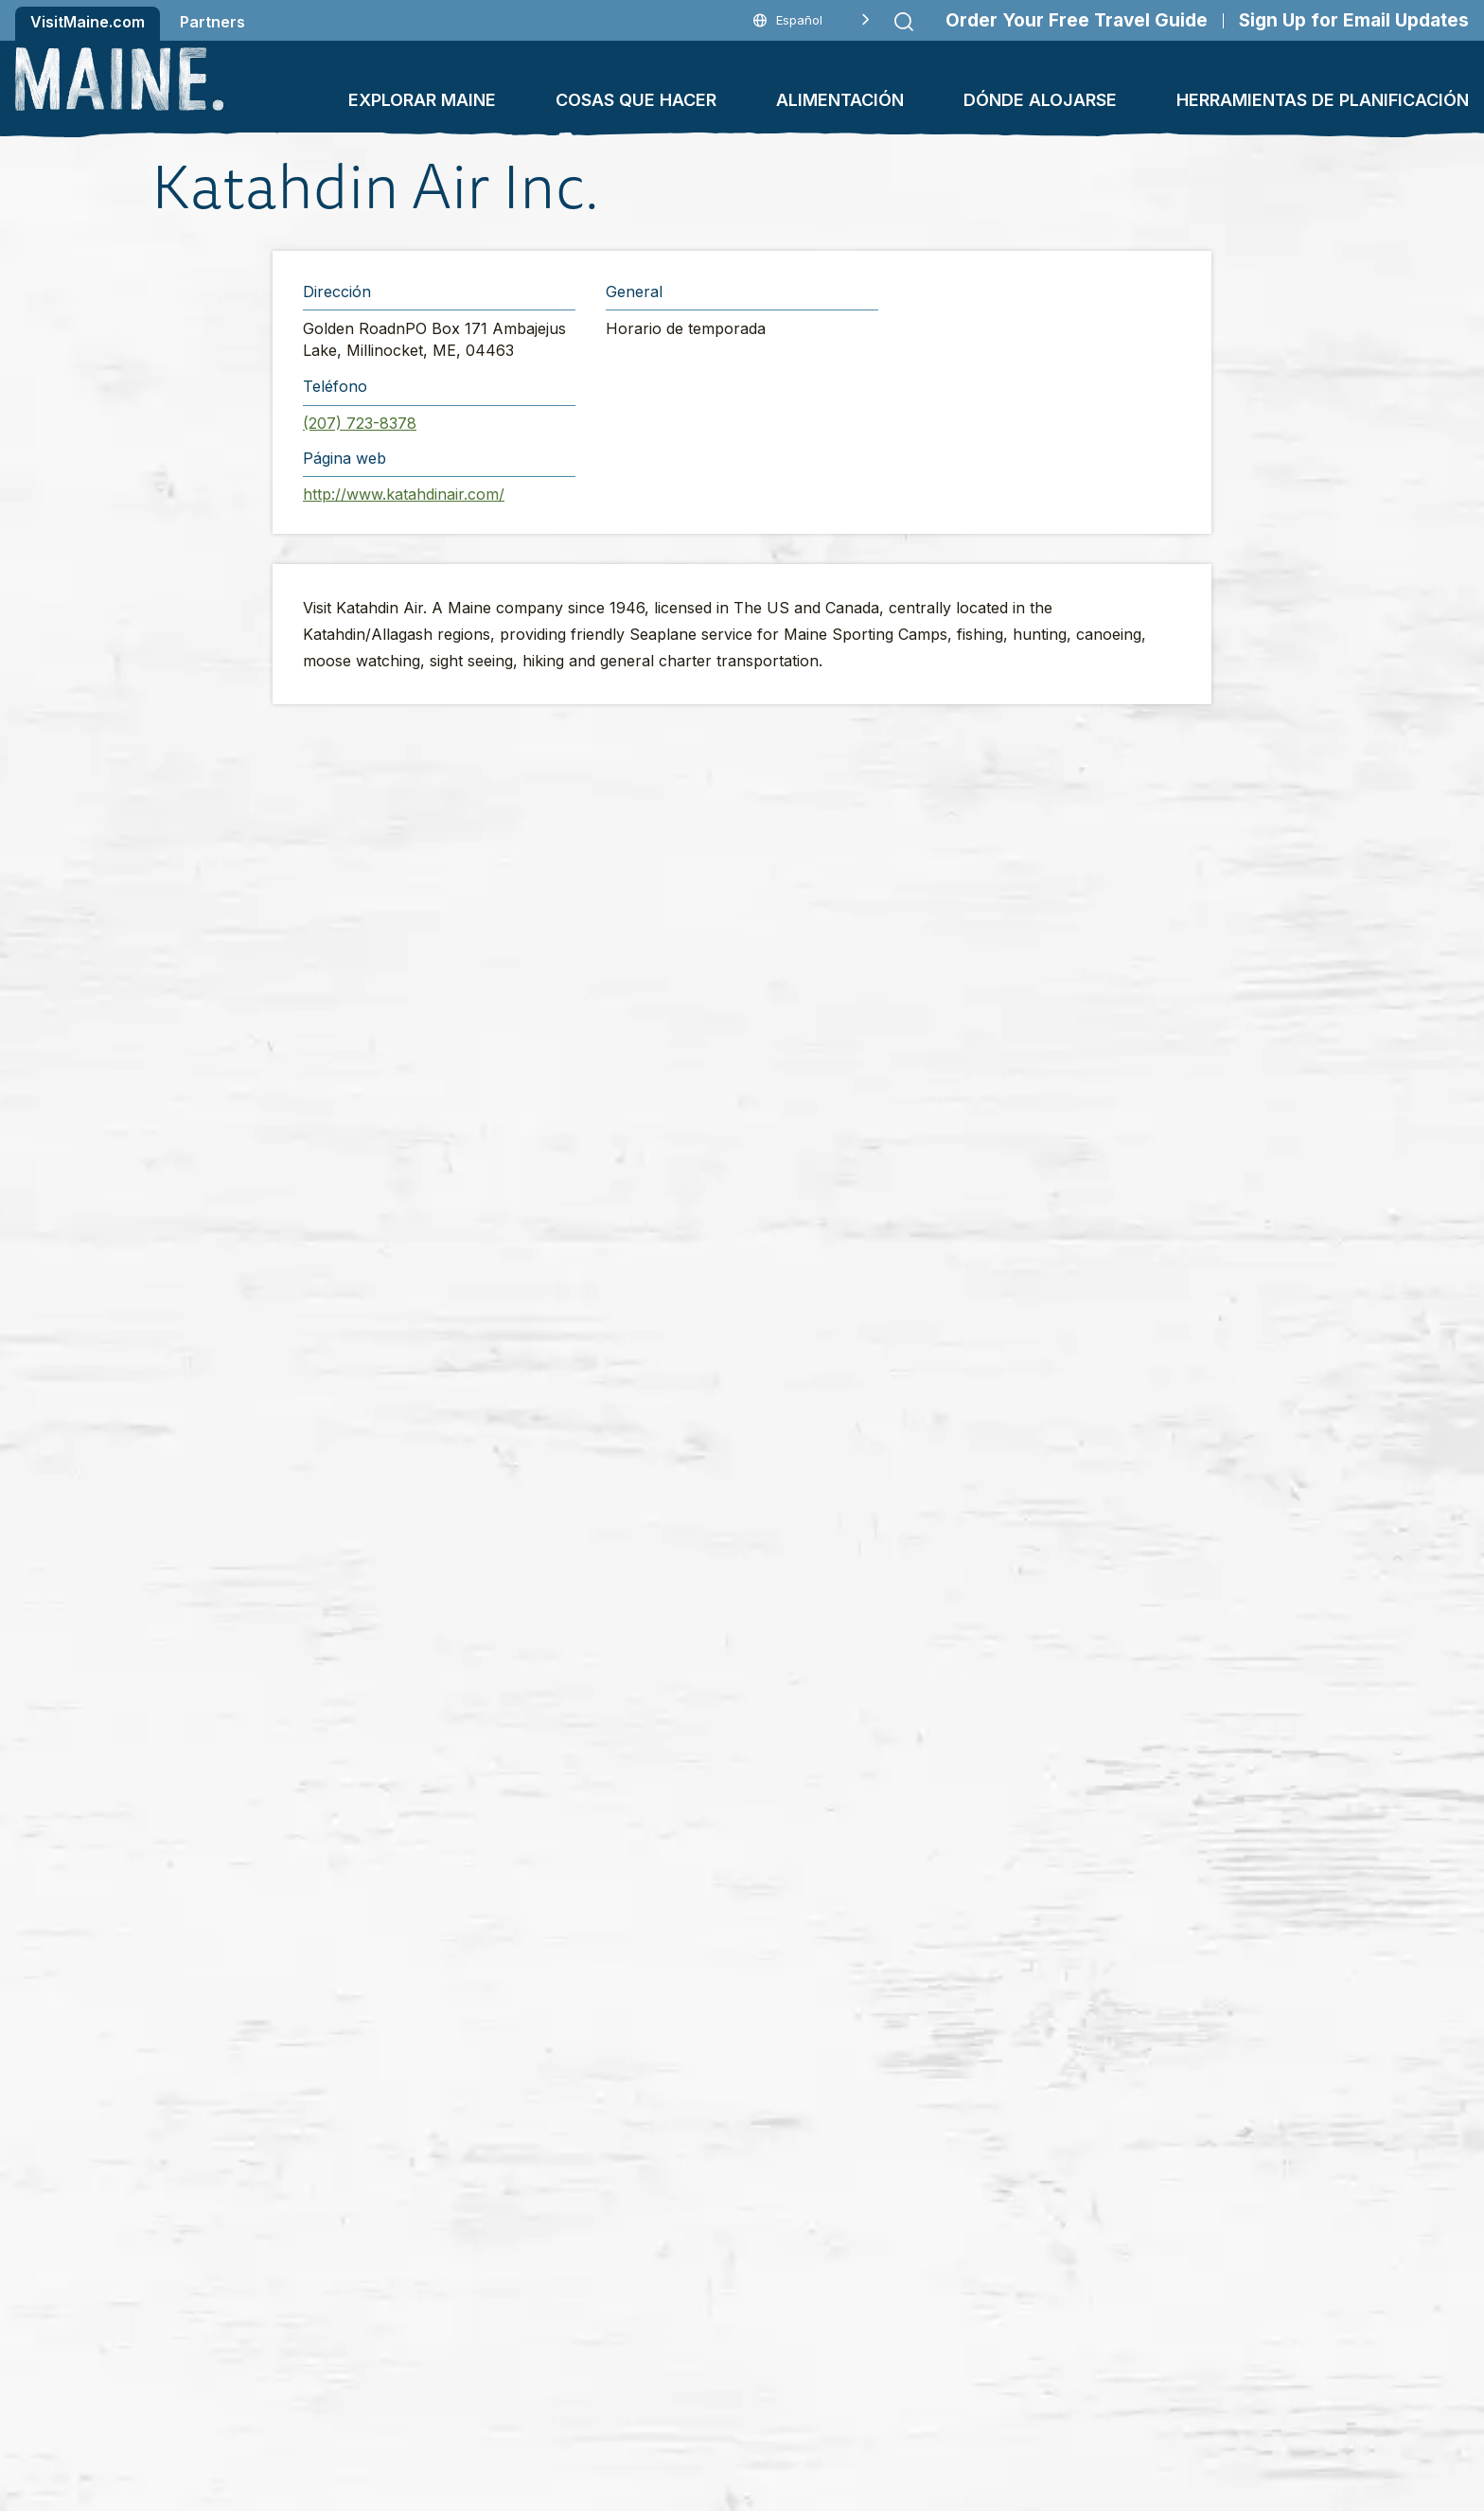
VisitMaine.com (87, 21)
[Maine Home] (119, 79)
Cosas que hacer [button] (636, 100)
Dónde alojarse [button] (1040, 100)
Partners (212, 21)
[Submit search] (904, 22)
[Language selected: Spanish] (811, 20)
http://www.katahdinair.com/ (403, 494)
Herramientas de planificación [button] (1322, 100)
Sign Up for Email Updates (1354, 20)
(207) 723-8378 (359, 423)
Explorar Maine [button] (422, 100)
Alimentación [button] (840, 100)
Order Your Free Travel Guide (1076, 20)
